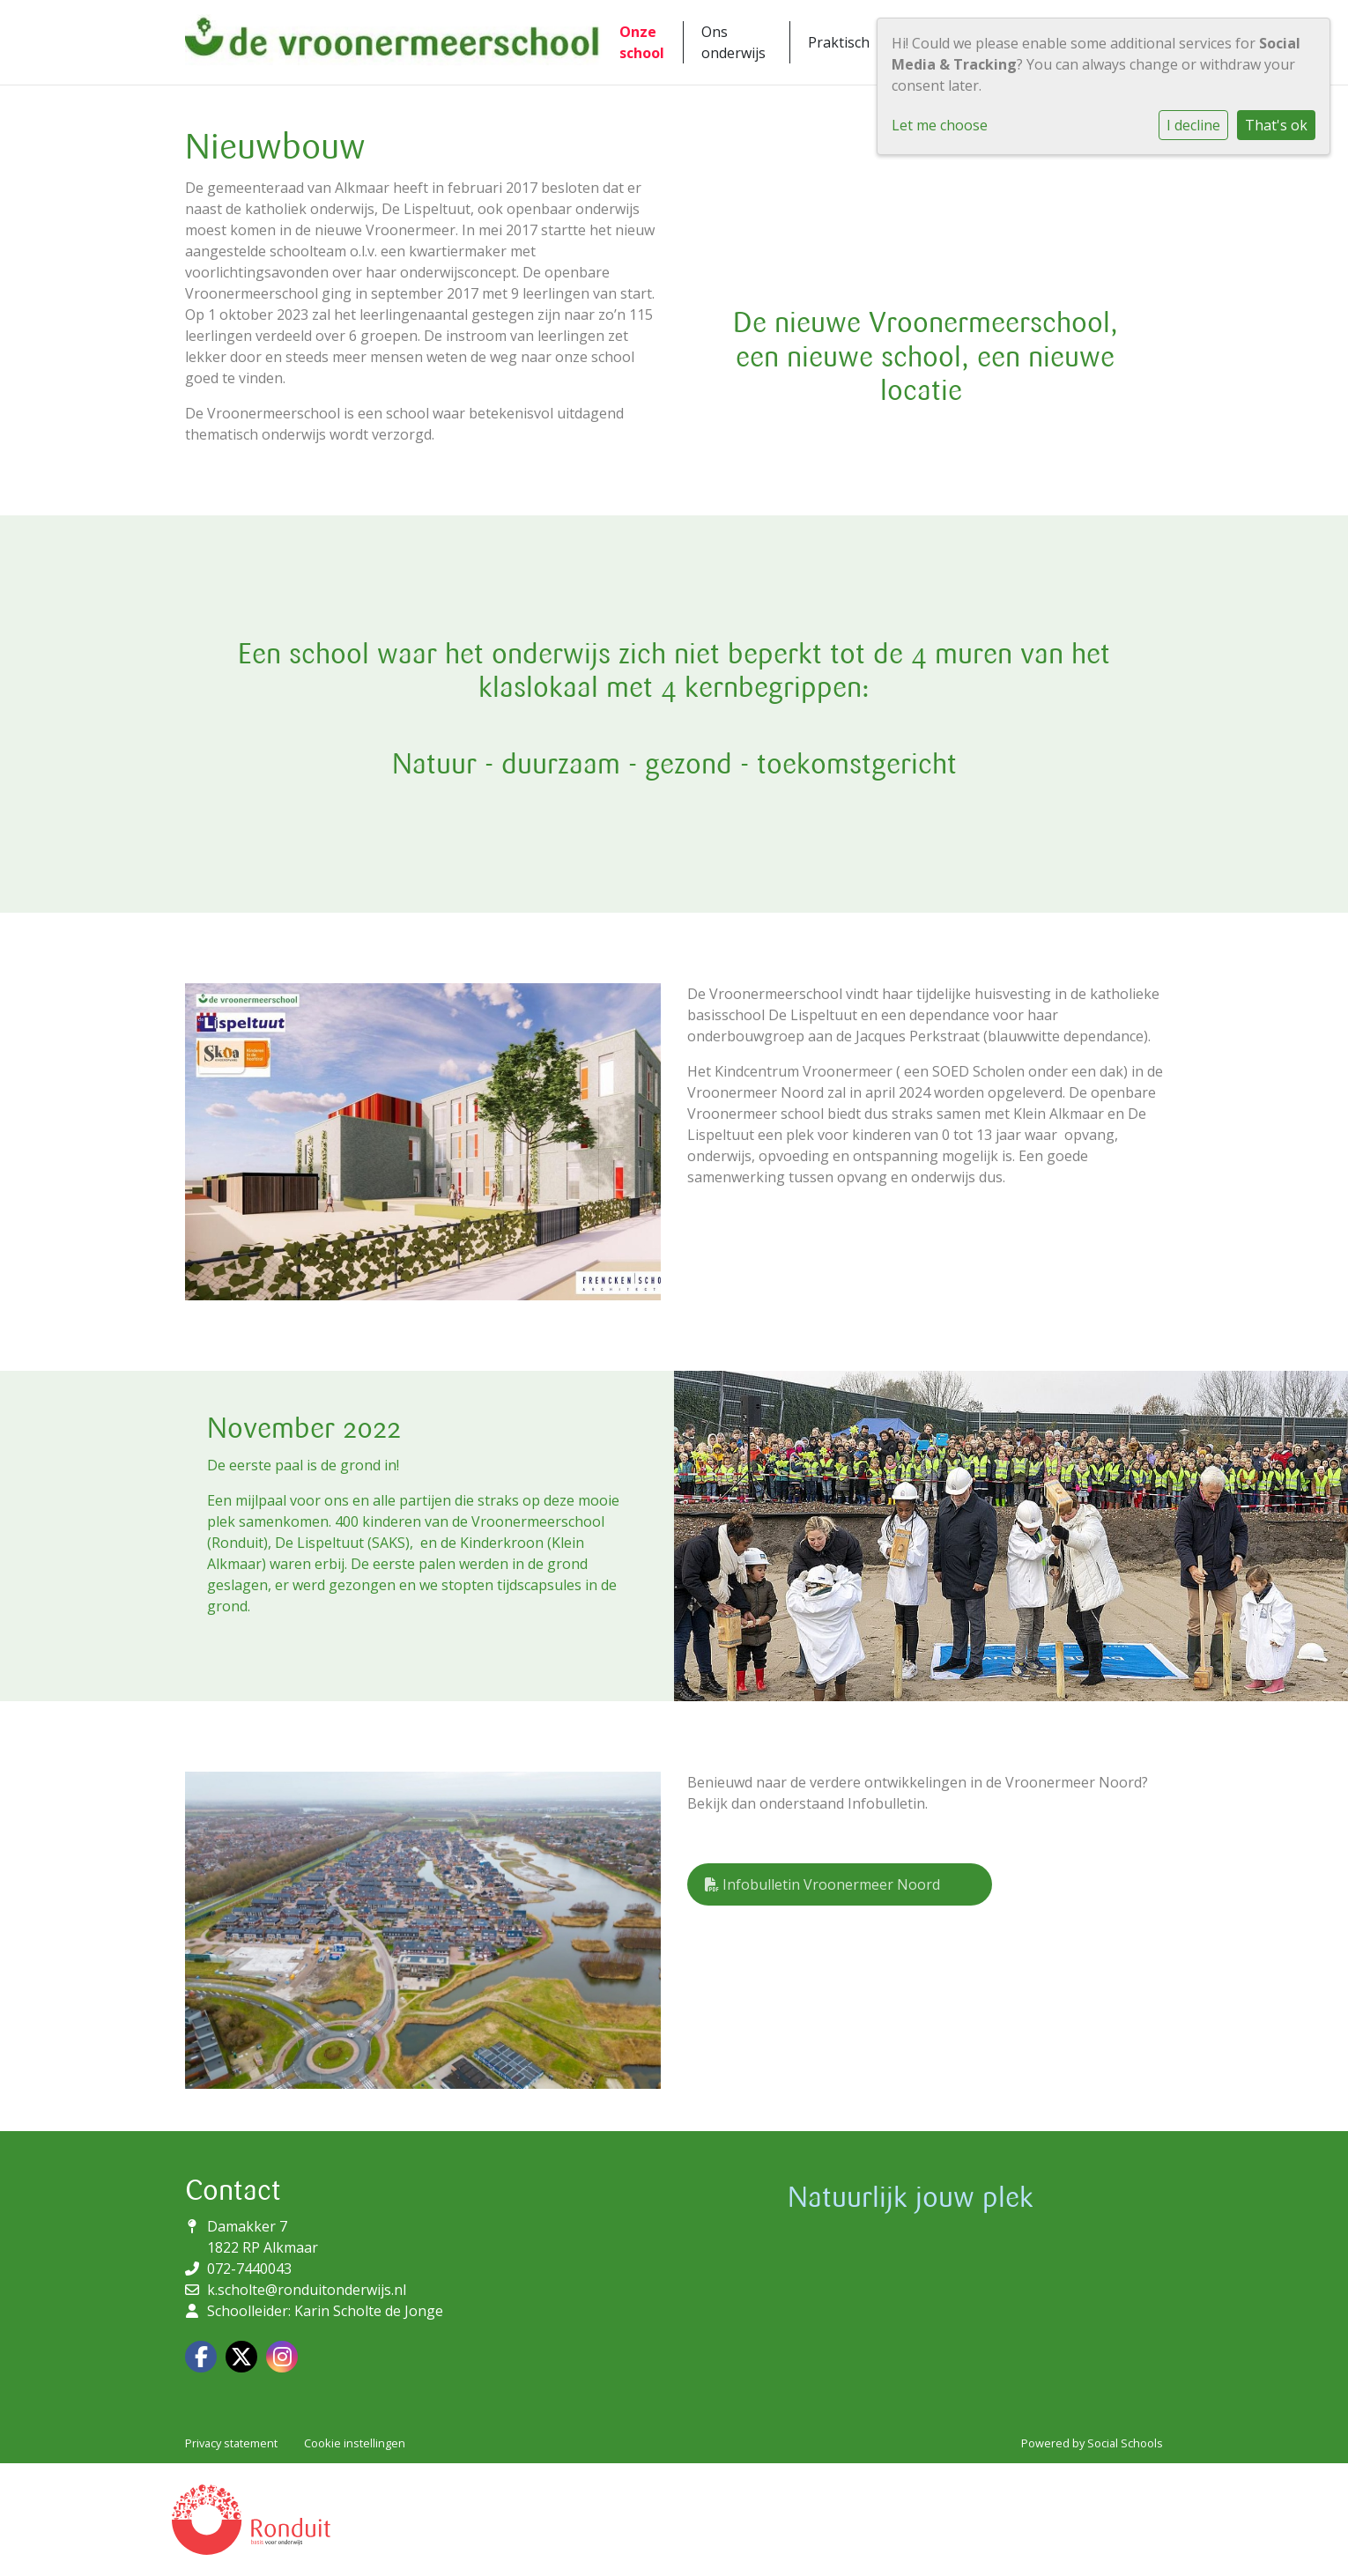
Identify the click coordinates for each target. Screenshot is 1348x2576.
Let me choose (940, 125)
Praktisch (839, 42)
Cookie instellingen (354, 2443)
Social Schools (1125, 2443)
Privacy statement (231, 2443)
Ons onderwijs (733, 42)
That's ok (1276, 125)
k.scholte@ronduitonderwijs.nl (306, 2289)
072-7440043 (249, 2268)
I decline (1193, 125)
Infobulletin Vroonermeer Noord (822, 1884)
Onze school (641, 42)
